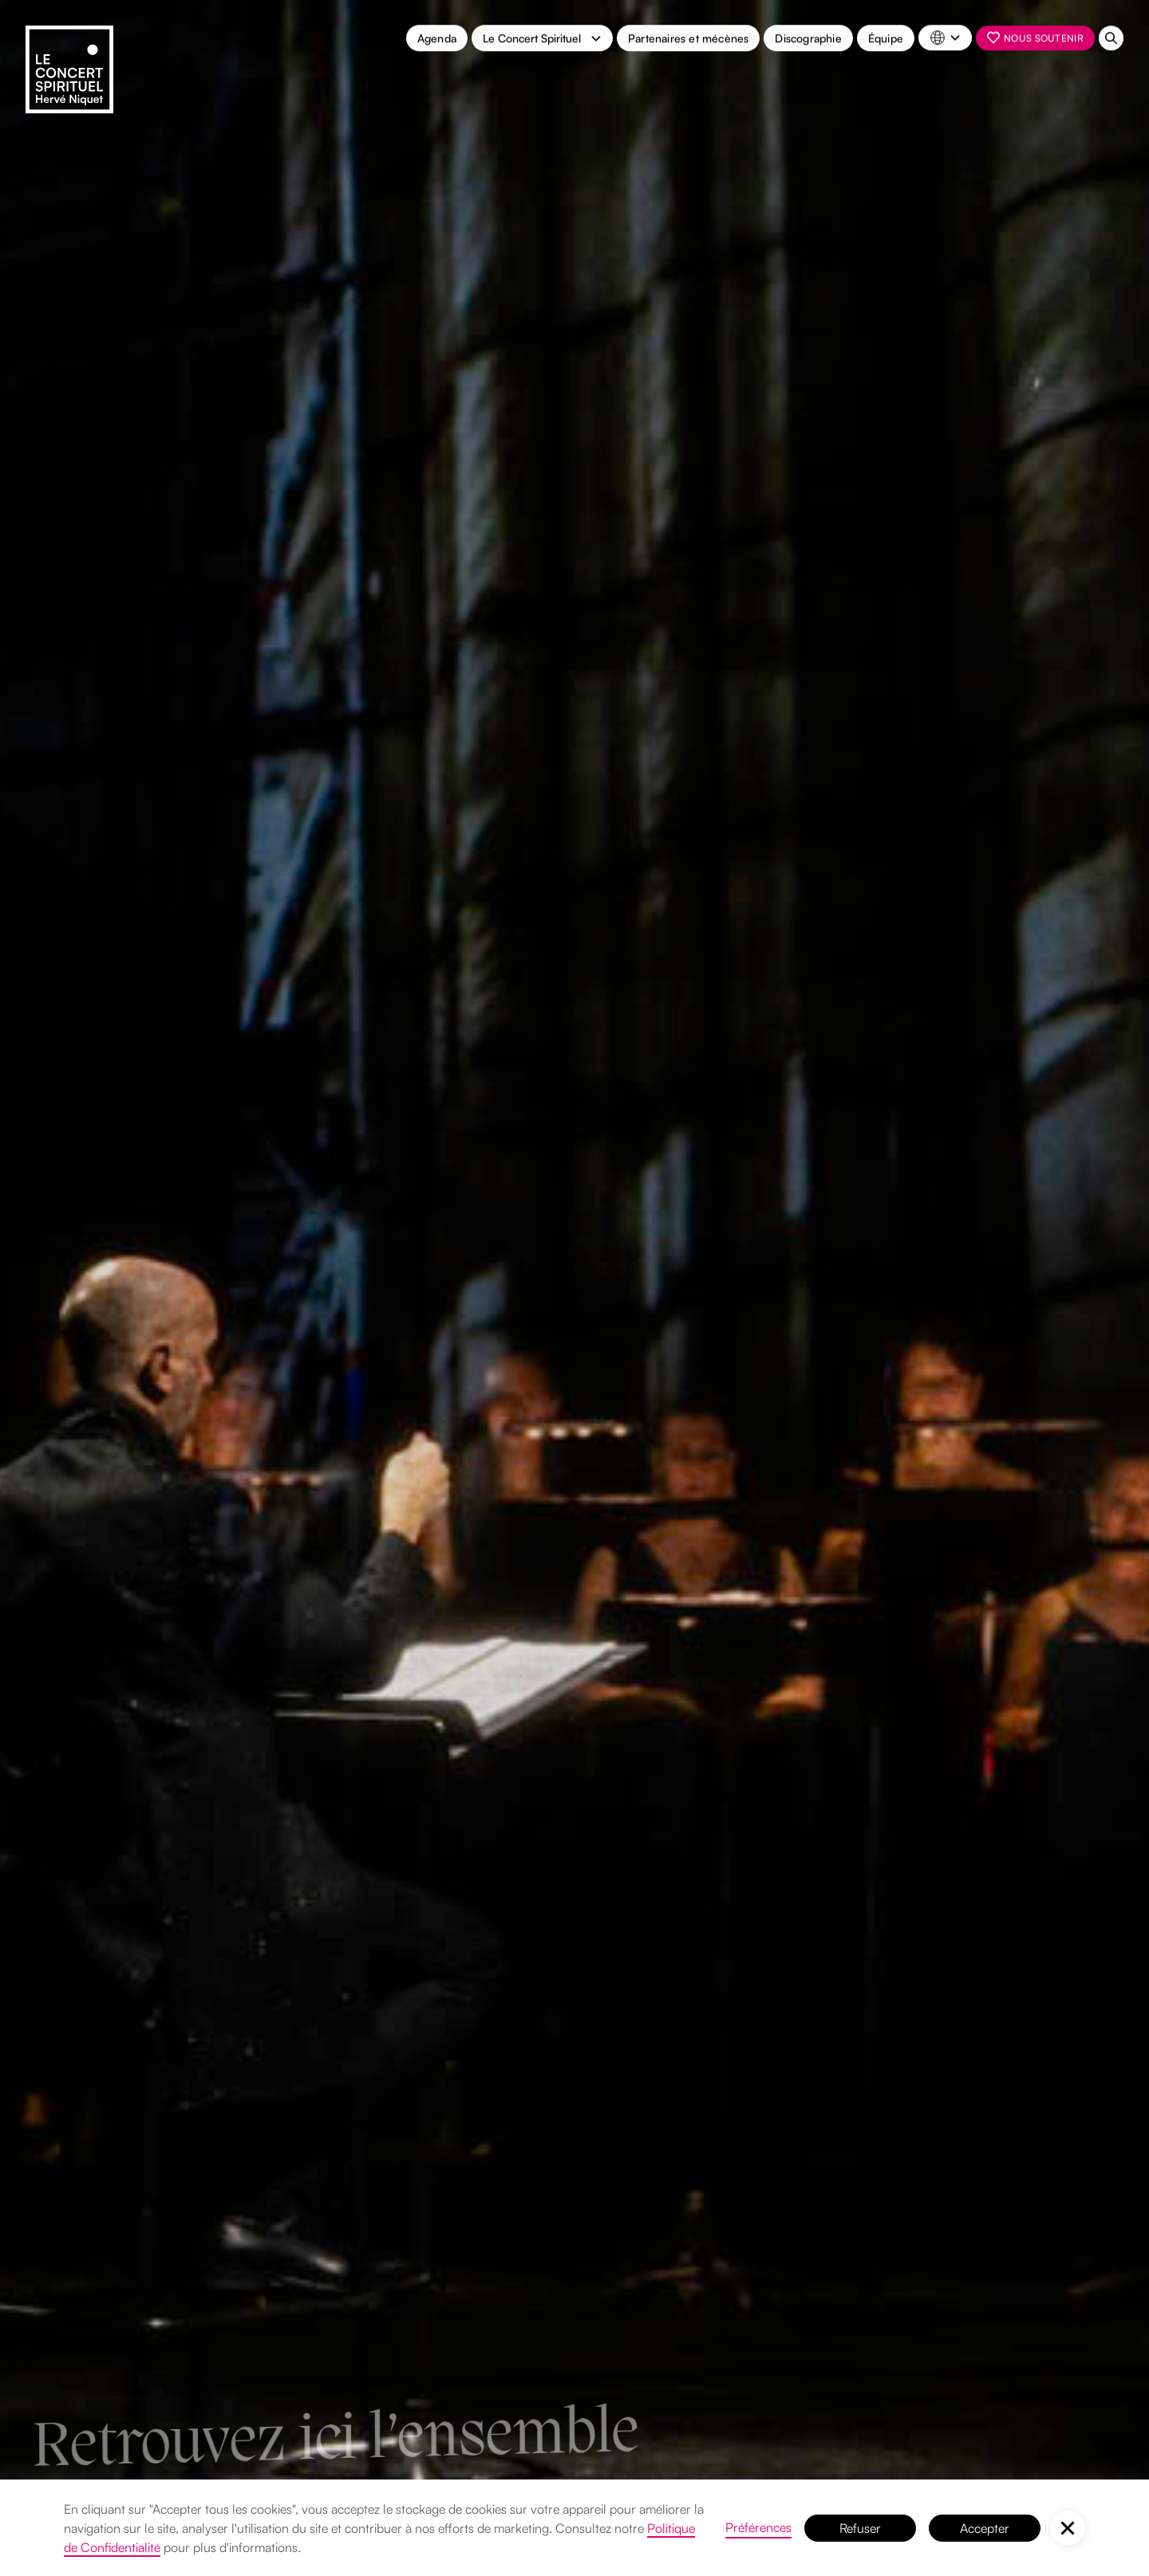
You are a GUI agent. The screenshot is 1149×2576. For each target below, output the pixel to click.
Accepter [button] (984, 2528)
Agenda (436, 37)
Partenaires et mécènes (688, 37)
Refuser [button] (860, 2528)
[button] (542, 37)
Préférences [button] (758, 2527)
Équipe (885, 37)
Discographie (808, 37)
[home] (69, 72)
